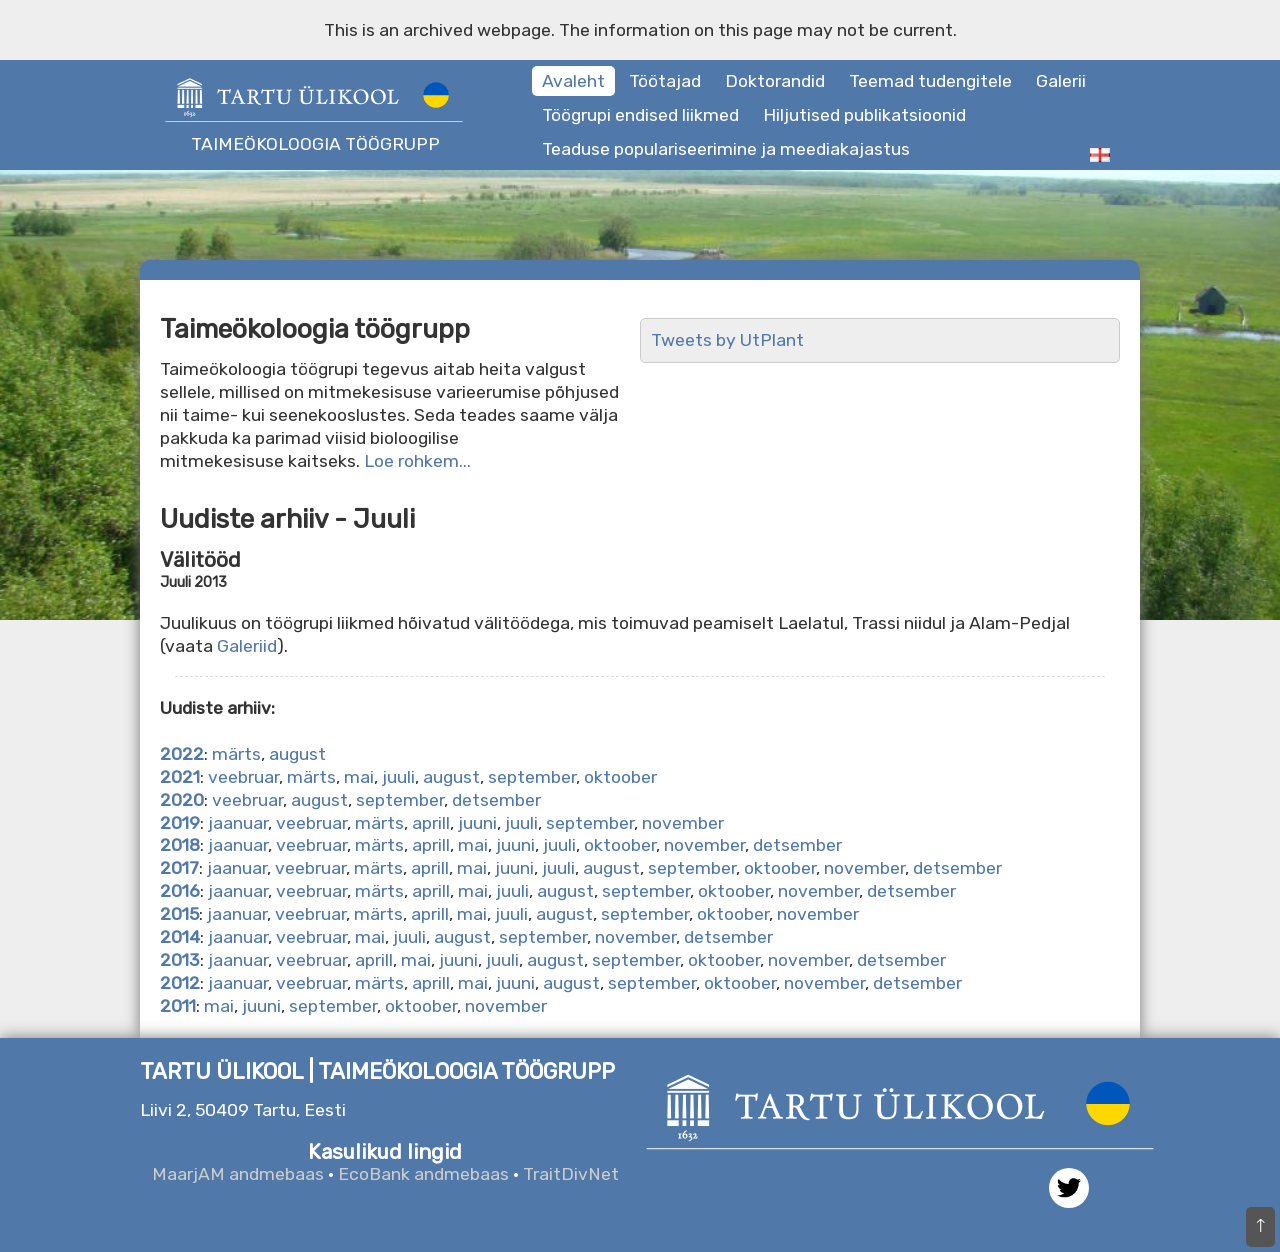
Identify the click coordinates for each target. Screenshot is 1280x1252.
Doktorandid (775, 81)
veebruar (243, 777)
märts (236, 754)
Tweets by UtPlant (727, 340)
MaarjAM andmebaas (238, 1174)
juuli (398, 777)
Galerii (1061, 81)
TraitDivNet (571, 1174)
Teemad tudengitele (930, 81)
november (683, 823)
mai (359, 777)
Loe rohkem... (417, 461)
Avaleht (573, 81)
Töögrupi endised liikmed (640, 115)
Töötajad (665, 81)
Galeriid (247, 646)
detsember (496, 800)
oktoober (620, 777)
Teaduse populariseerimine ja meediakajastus (726, 149)
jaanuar (238, 823)
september (532, 777)
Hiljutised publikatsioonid (864, 115)
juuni (477, 823)
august (297, 754)
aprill (431, 823)
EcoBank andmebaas (423, 1174)
